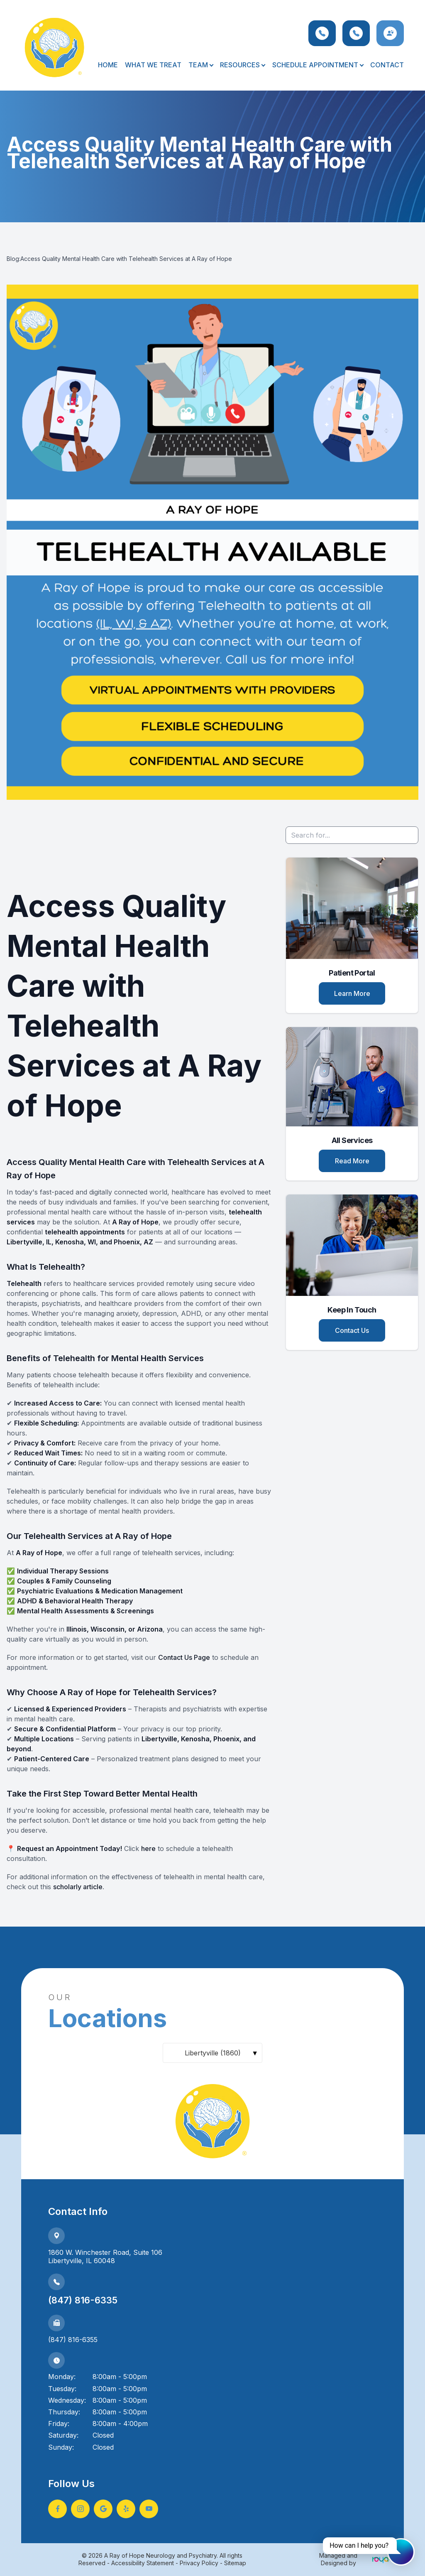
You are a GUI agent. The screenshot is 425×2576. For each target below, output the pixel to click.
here (148, 1848)
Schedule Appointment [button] (317, 65)
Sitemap (235, 2562)
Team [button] (200, 65)
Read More (352, 1161)
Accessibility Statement (142, 2562)
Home (108, 65)
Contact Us (352, 1330)
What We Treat (153, 65)
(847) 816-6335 (82, 2300)
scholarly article (78, 1887)
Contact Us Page (184, 1657)
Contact (387, 65)
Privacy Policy (199, 2562)
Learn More (352, 993)
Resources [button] (242, 65)
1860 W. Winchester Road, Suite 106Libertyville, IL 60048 (105, 2256)
